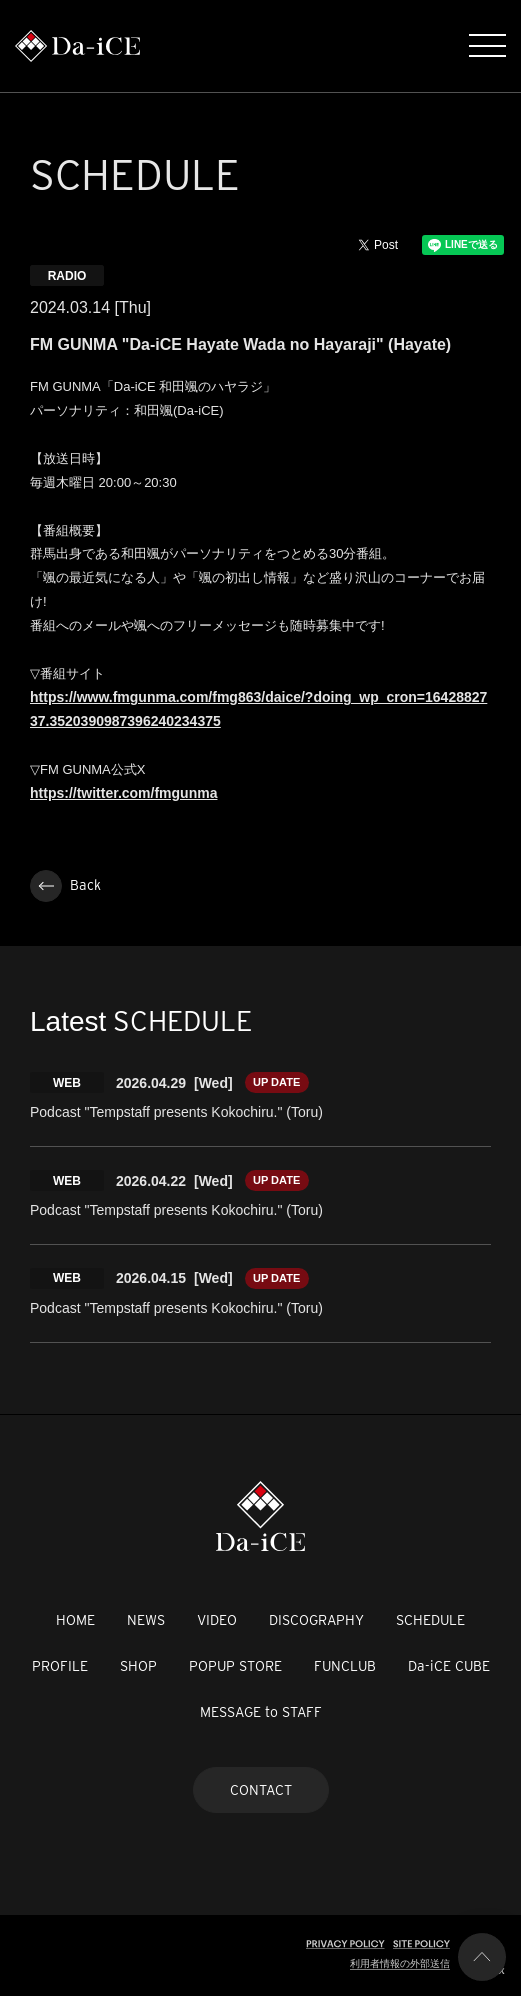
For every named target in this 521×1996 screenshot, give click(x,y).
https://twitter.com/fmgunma (123, 793)
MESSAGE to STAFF (261, 1712)
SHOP (138, 1666)
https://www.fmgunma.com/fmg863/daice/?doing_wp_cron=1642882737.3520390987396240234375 (258, 709)
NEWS (146, 1620)
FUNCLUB (345, 1666)
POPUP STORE (235, 1666)
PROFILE (60, 1666)
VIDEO (217, 1620)
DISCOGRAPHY (316, 1620)
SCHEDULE (430, 1620)
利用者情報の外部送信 (400, 1963)
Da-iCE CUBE (449, 1666)
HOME (75, 1620)
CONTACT (261, 1790)
